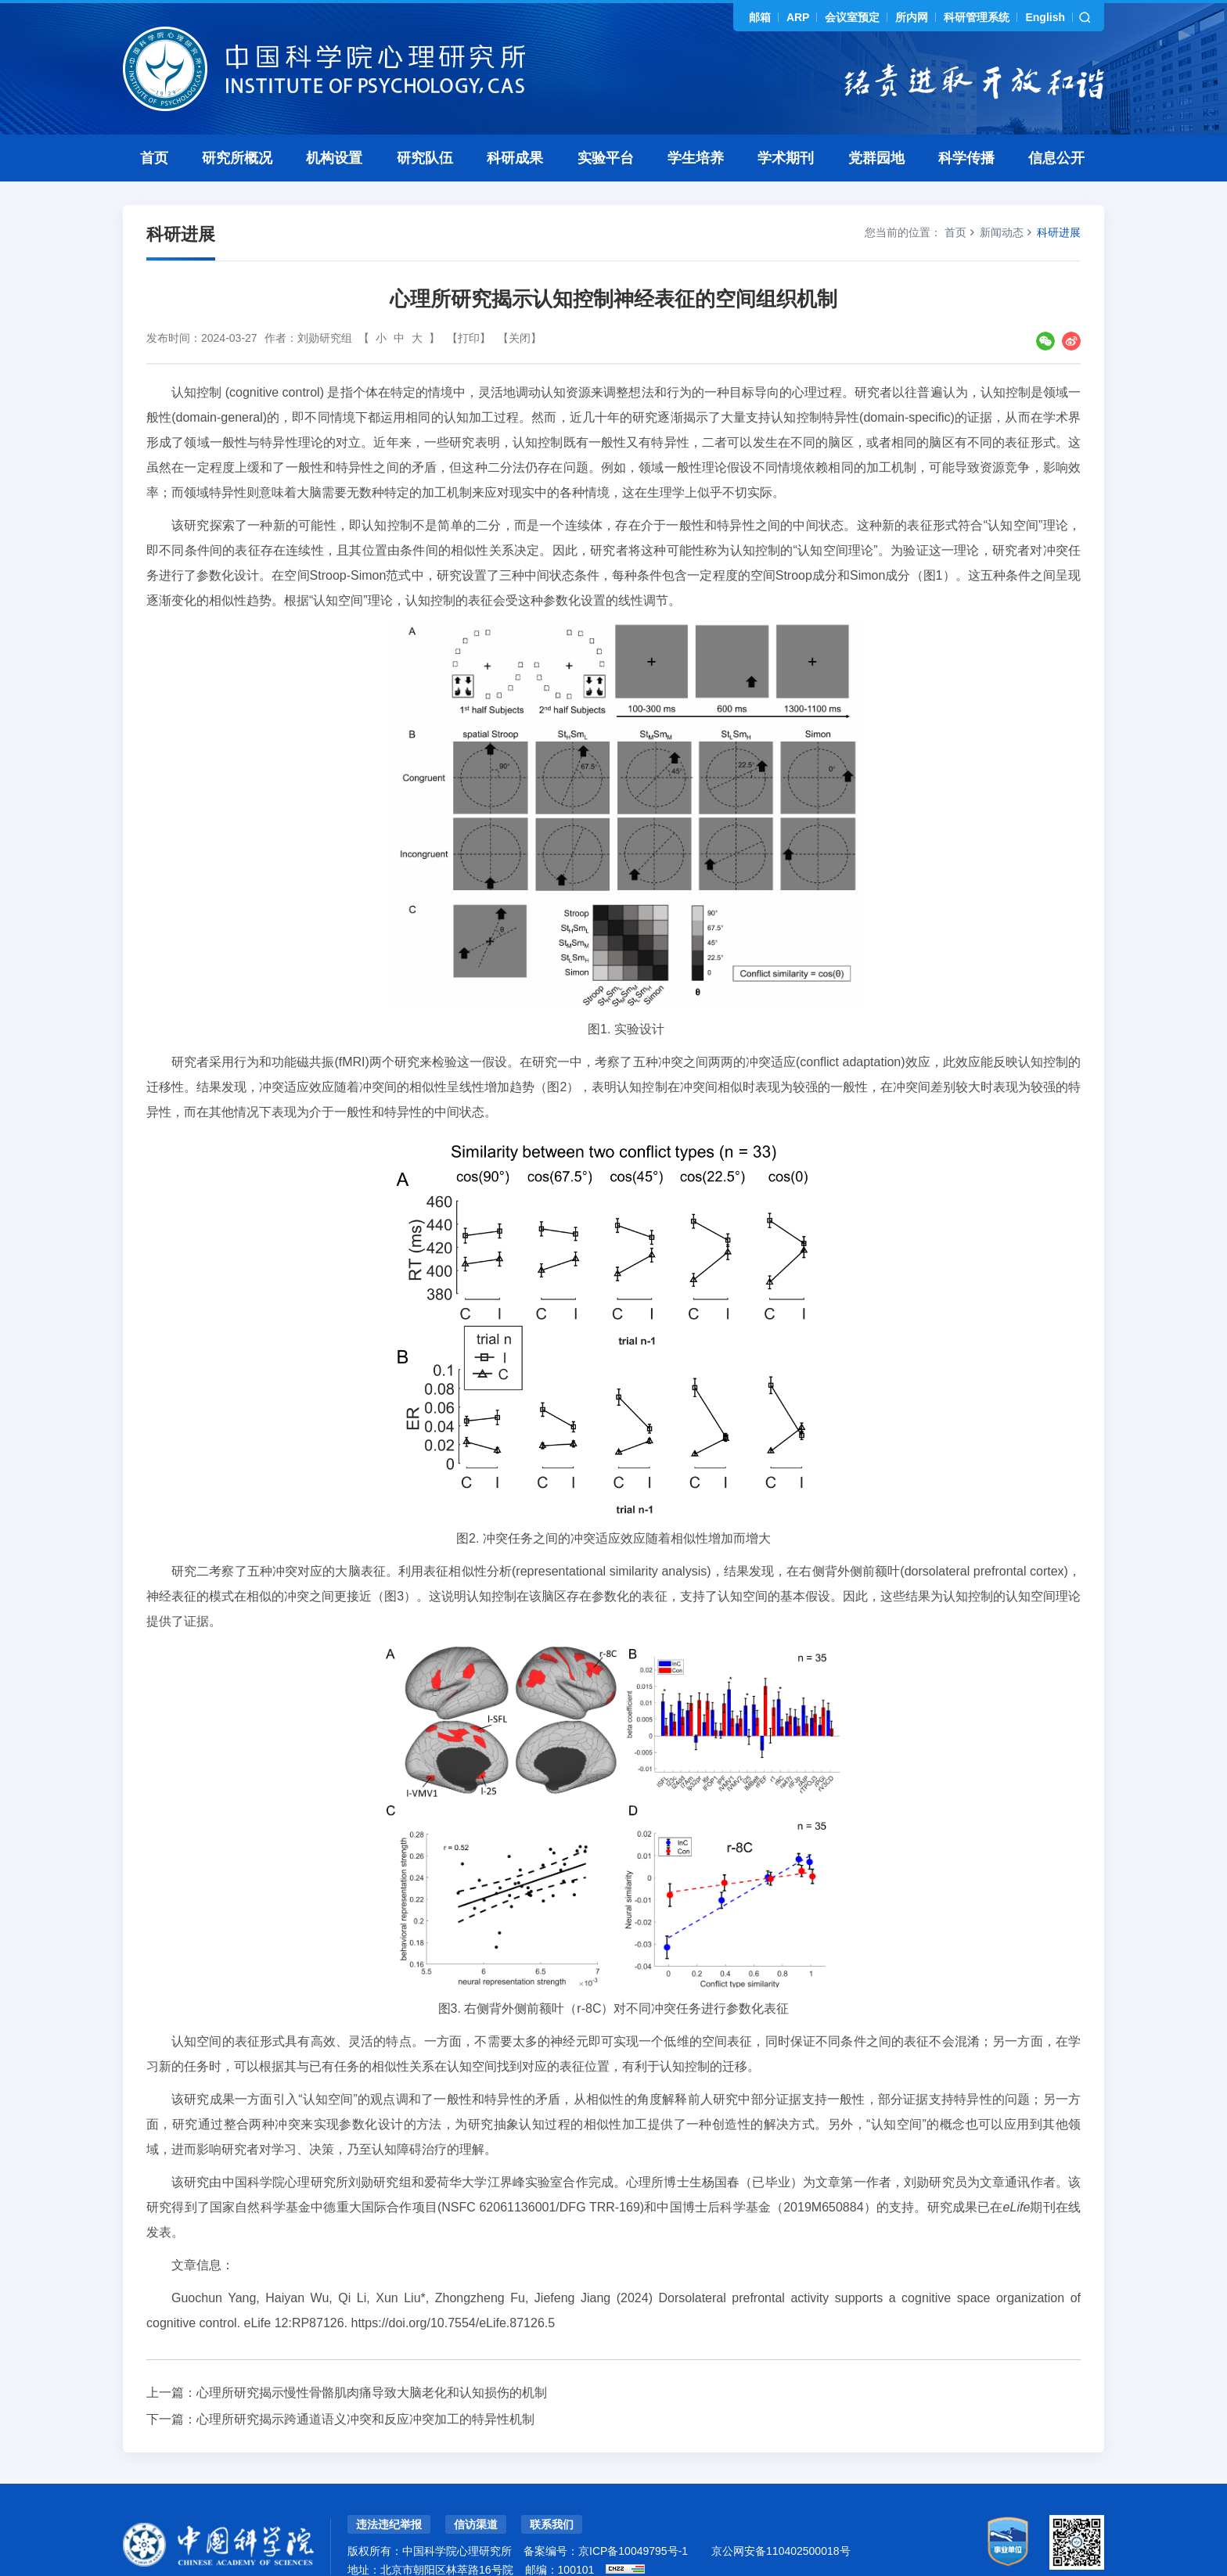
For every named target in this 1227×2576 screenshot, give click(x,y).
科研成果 (515, 123)
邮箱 (760, 17)
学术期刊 (785, 123)
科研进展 (1059, 198)
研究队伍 (425, 123)
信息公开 (1056, 123)
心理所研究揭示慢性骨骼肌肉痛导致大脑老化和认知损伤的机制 (371, 2358)
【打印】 (469, 303)
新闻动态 (1002, 198)
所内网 (911, 17)
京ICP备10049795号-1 (633, 2516)
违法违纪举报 (389, 2490)
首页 (154, 123)
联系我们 (552, 2490)
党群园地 (876, 123)
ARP (798, 17)
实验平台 (606, 123)
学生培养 (695, 123)
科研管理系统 (976, 17)
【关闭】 (520, 303)
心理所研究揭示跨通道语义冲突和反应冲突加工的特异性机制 (365, 2384)
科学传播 (966, 123)
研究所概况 (237, 123)
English (1045, 17)
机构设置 (334, 123)
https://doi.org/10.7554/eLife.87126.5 (453, 2288)
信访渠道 (476, 2490)
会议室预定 (852, 17)
